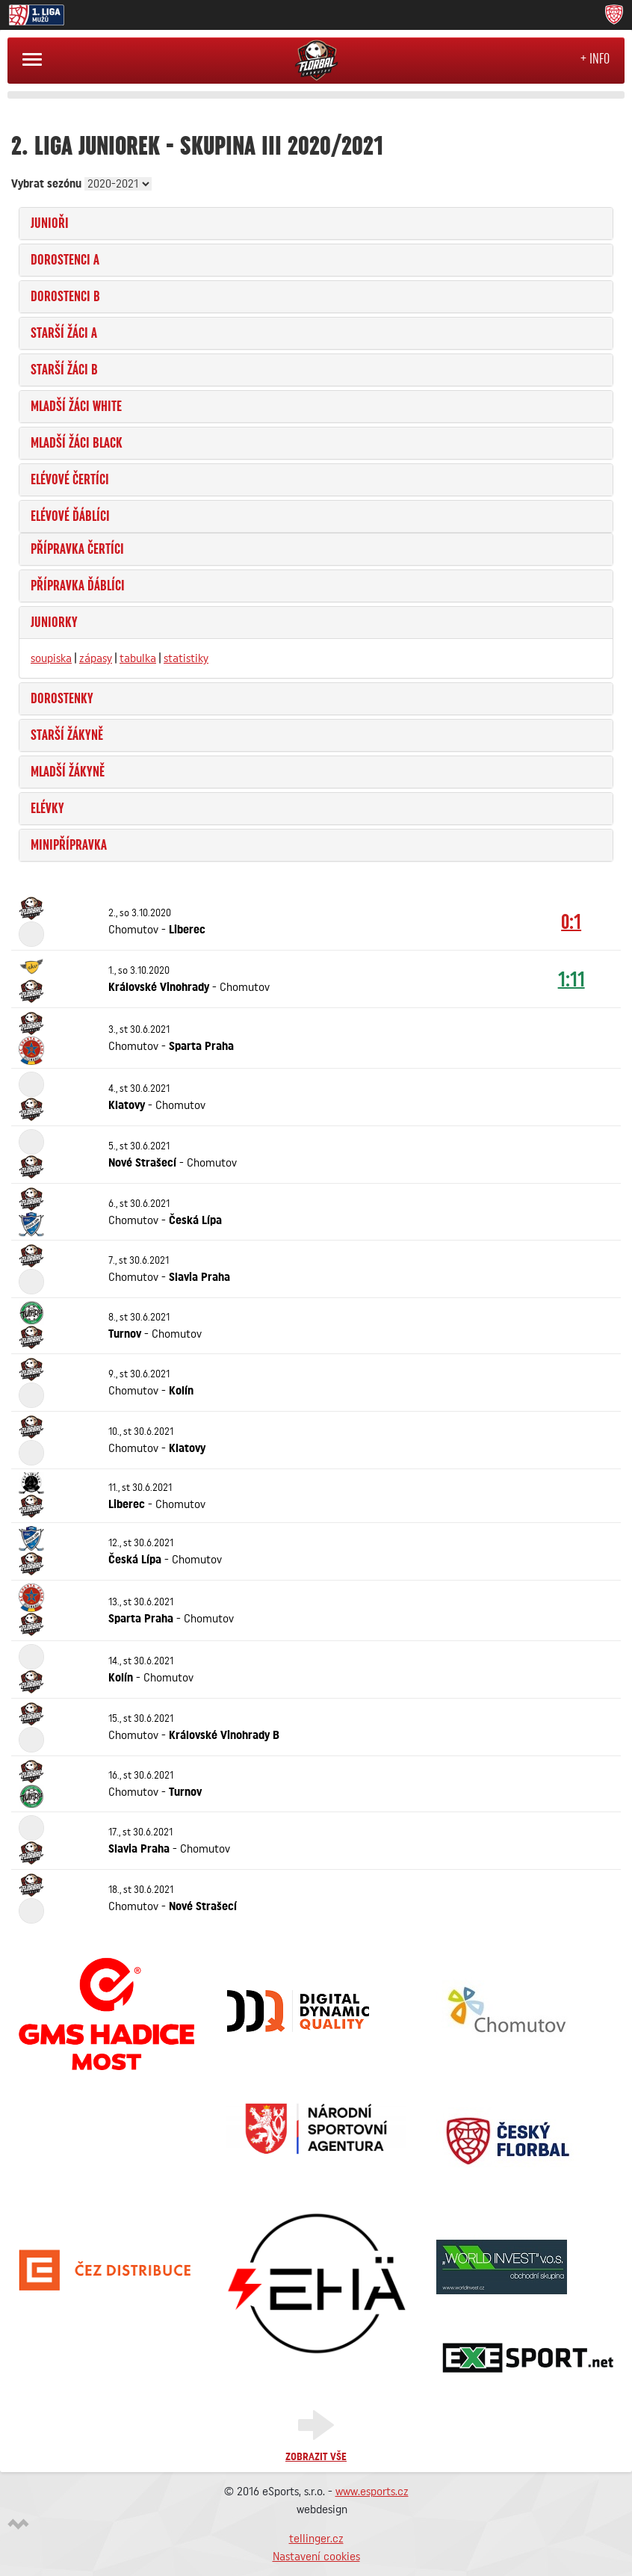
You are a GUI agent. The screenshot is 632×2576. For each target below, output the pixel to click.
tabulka (138, 658)
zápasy (95, 658)
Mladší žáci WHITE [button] (76, 406)
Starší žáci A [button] (64, 333)
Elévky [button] (47, 808)
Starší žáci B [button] (64, 369)
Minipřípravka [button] (69, 845)
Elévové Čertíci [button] (70, 479)
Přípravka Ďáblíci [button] (78, 585)
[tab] (316, 223)
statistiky (186, 658)
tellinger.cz (316, 2539)
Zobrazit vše (316, 2457)
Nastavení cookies (316, 2557)
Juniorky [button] (54, 622)
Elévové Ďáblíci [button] (70, 516)
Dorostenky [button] (62, 698)
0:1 (571, 921)
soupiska (51, 658)
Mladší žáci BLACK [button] (77, 443)
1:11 (571, 979)
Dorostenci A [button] (65, 260)
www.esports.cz (372, 2492)
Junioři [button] (50, 223)
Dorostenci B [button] (65, 296)
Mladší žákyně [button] (68, 772)
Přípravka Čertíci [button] (77, 549)
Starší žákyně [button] (67, 735)
